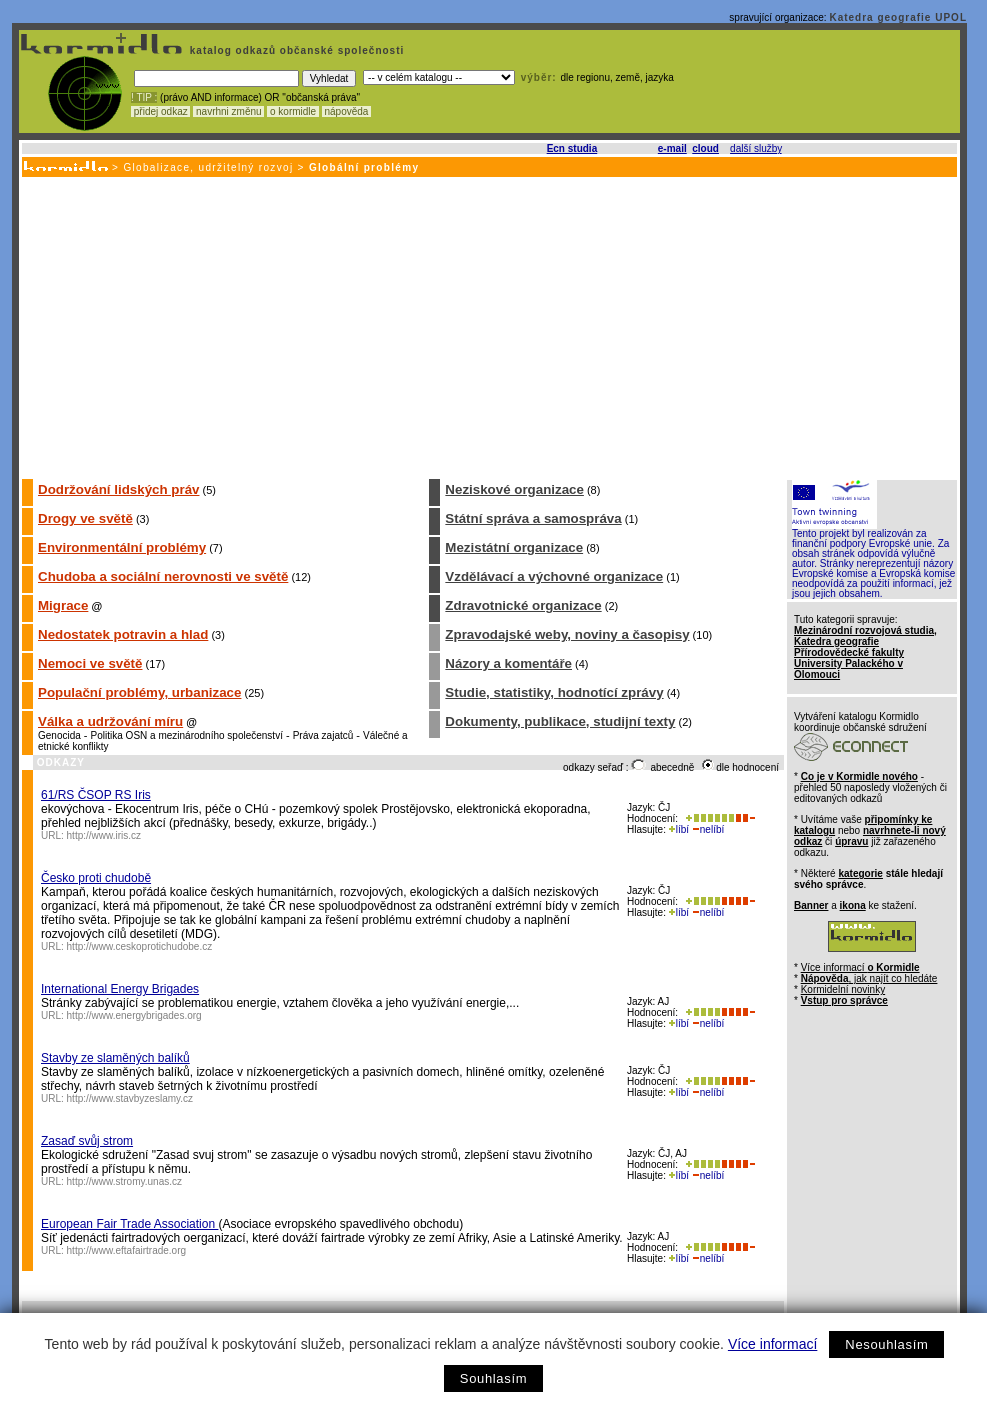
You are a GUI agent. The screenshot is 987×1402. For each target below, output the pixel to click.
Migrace (63, 605)
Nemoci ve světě (90, 663)
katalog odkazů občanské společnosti (295, 50)
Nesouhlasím (886, 1344)
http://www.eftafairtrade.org (127, 1250)
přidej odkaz (160, 111)
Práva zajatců (323, 735)
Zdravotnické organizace (523, 605)
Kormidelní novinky (843, 989)
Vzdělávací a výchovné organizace (554, 576)
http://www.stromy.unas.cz (124, 1181)
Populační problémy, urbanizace (139, 692)
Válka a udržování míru (110, 721)
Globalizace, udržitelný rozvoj (208, 167)
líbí (679, 829)
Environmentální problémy (122, 547)
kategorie (860, 873)
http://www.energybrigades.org (134, 1015)
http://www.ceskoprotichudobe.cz (140, 946)
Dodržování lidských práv (118, 489)
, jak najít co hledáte (869, 978)
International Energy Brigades (120, 989)
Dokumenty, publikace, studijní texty (560, 721)
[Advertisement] (488, 327)
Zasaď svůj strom (87, 1141)
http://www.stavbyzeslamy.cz (130, 1098)
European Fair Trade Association (129, 1224)
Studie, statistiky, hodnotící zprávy (554, 692)
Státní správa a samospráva (533, 518)
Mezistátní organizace (514, 547)
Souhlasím (493, 1378)
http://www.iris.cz (104, 835)
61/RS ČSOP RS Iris (96, 795)
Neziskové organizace (514, 489)
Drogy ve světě (85, 518)
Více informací (772, 1344)
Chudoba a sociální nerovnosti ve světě (163, 576)
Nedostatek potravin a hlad (123, 634)
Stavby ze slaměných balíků (115, 1058)
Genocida (59, 735)
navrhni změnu (228, 111)
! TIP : (144, 97)
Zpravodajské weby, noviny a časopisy (567, 634)
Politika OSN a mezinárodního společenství (187, 735)
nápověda (347, 111)
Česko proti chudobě (96, 878)
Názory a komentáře (508, 663)
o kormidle (293, 111)
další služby (756, 148)
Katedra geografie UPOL (898, 17)
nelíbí (708, 829)
